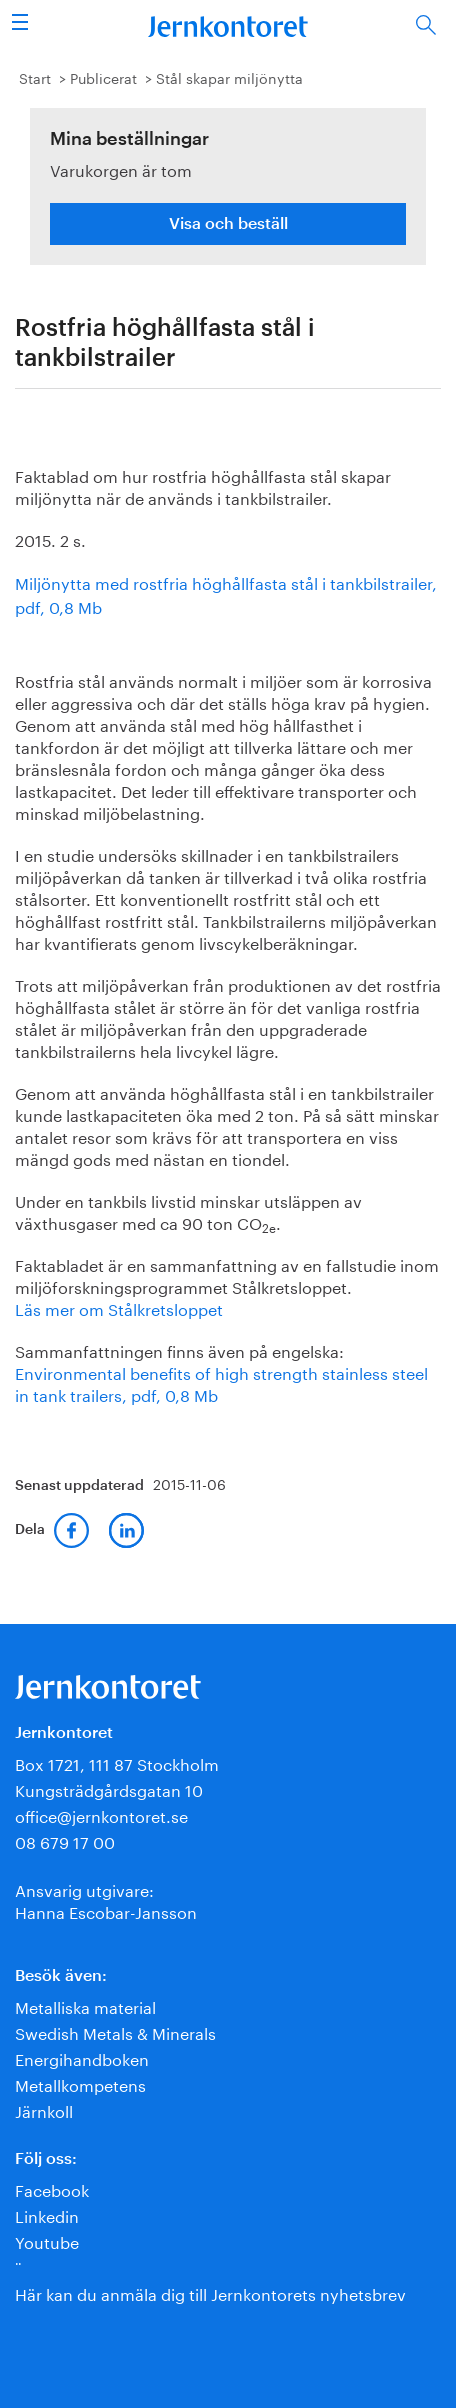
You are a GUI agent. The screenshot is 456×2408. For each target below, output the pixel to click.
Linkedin (47, 2214)
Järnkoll (44, 2109)
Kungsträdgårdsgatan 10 (109, 1788)
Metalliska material (85, 2005)
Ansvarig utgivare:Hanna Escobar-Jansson (106, 1899)
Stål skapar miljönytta (229, 77)
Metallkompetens (80, 2083)
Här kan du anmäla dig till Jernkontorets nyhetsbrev (210, 2292)
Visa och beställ (228, 224)
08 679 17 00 (65, 1840)
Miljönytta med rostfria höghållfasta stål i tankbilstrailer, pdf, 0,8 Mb (226, 593)
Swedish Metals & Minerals (115, 2031)
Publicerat (103, 77)
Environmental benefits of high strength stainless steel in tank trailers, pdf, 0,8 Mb (221, 1382)
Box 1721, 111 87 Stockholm (117, 1762)
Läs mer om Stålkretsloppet (119, 1307)
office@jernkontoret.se (101, 1814)
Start (35, 77)
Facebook (52, 2188)
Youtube (47, 2240)
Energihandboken (82, 2057)
